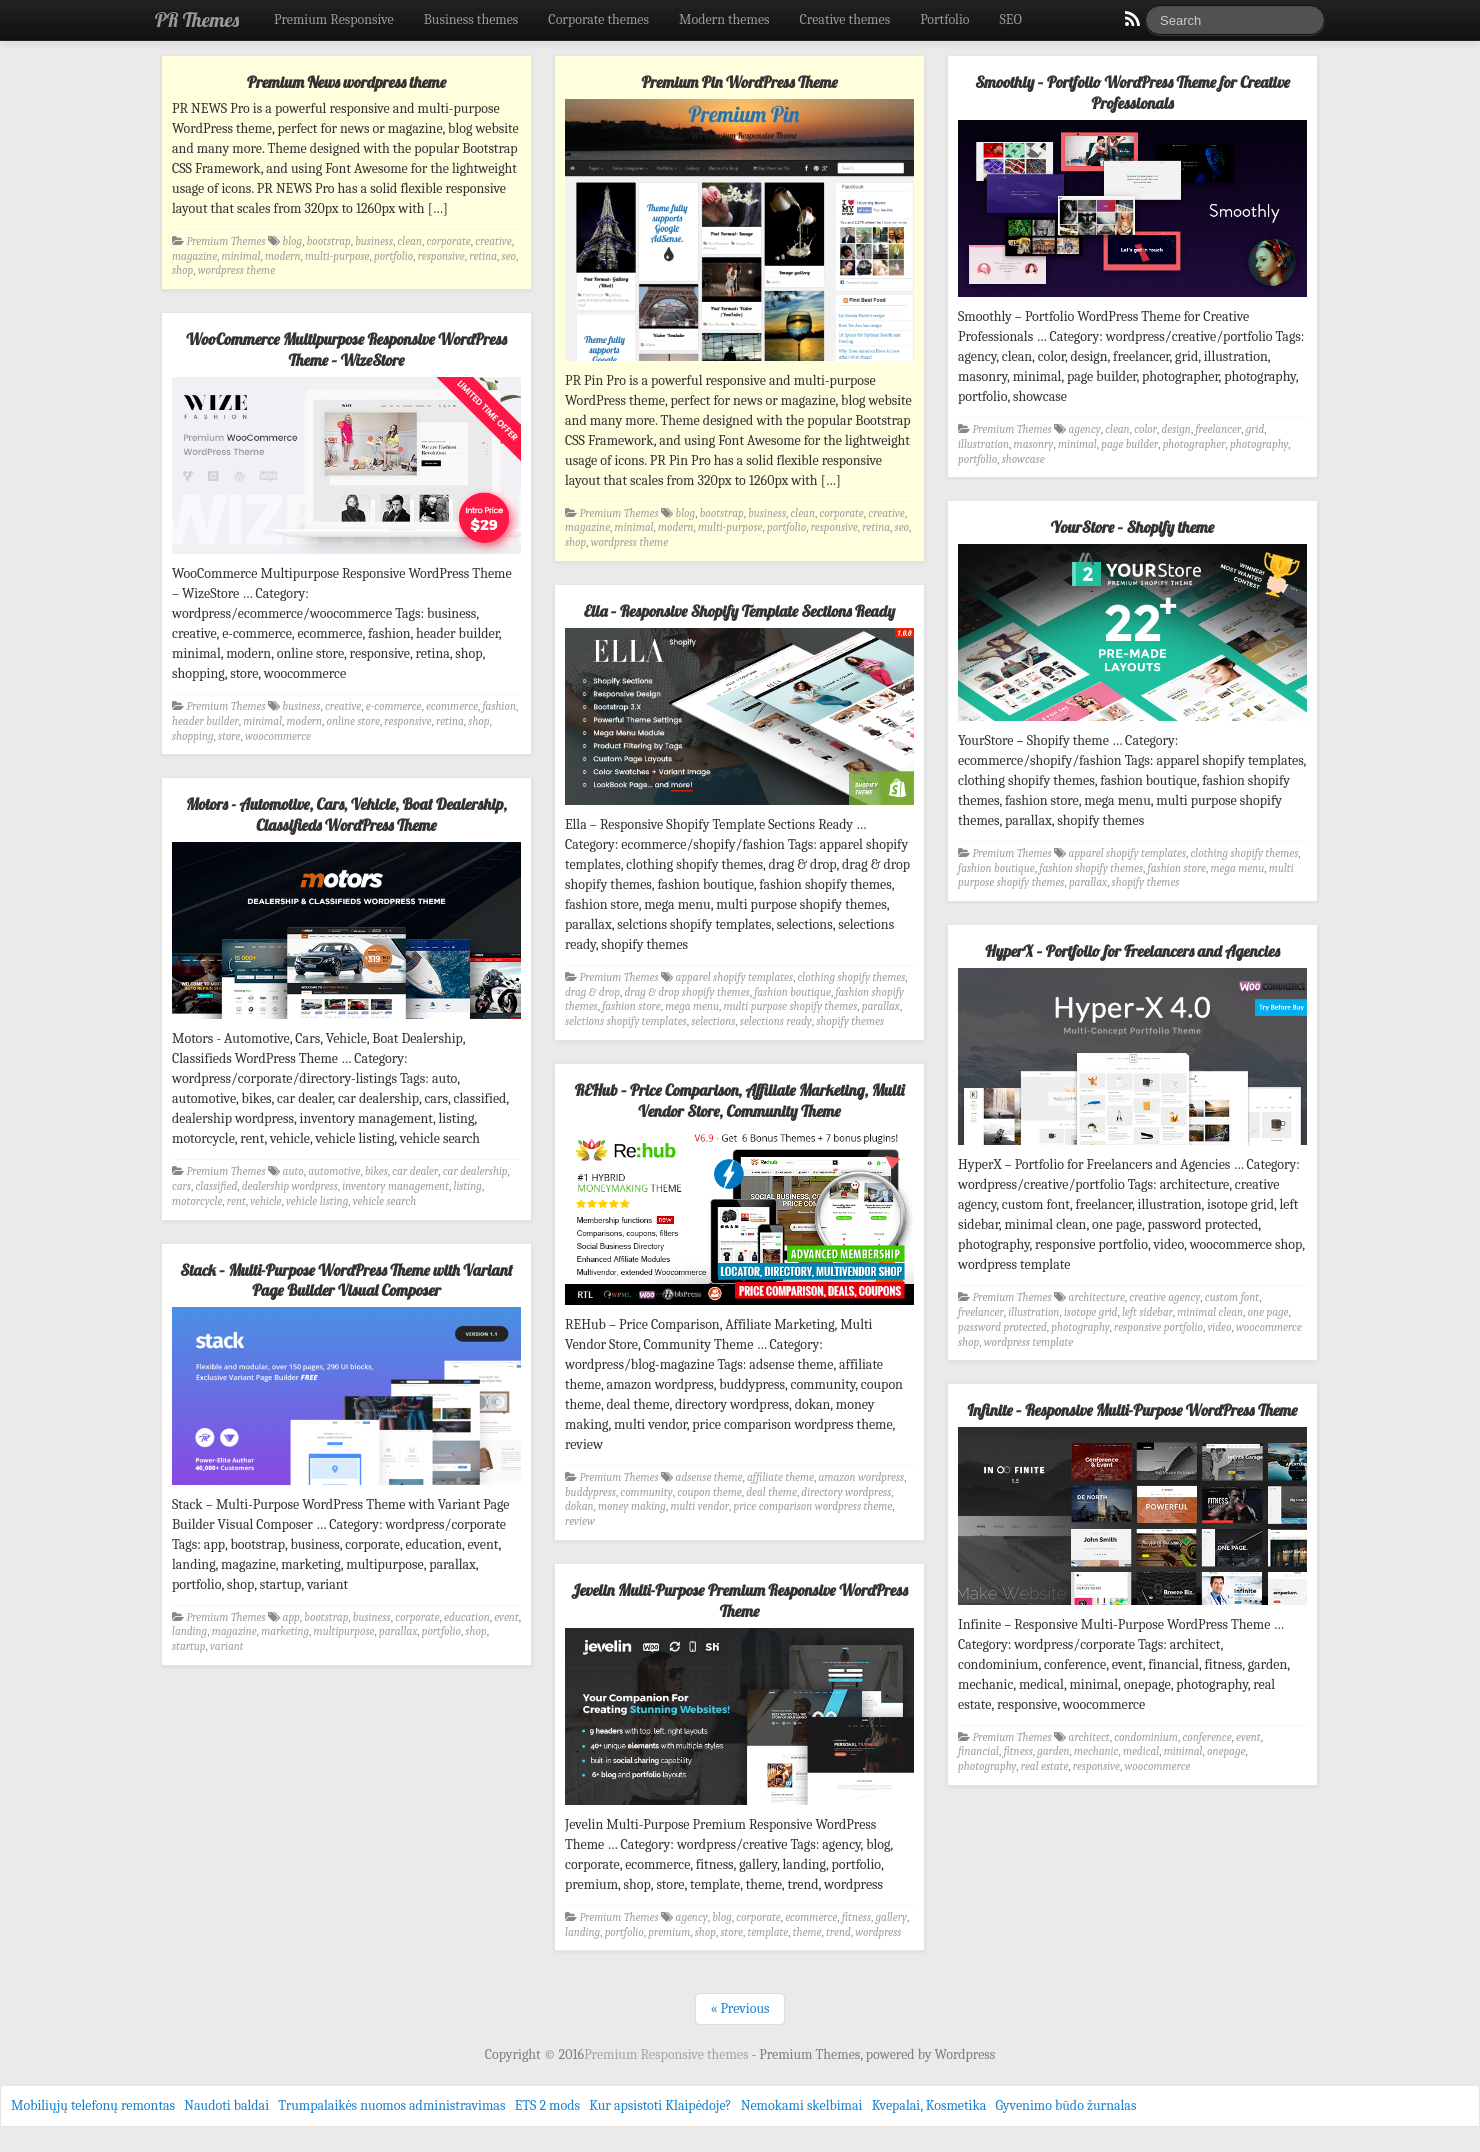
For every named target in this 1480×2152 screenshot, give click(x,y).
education (467, 1617)
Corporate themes (598, 19)
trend (838, 1932)
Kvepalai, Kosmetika (929, 2105)
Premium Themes (226, 241)
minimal (241, 256)
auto (293, 1171)
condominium (1146, 1737)
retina (483, 256)
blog (293, 241)
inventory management (395, 1186)
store (229, 736)
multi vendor (699, 1506)
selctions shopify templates (626, 1021)
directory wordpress (846, 1492)
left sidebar (1147, 1312)
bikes (376, 1171)
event (506, 1617)
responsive (441, 256)
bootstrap (329, 241)
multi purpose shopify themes (791, 1006)
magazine (194, 256)
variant (227, 1646)
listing (467, 1186)
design (1176, 429)
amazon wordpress (862, 1477)
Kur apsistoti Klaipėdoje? (660, 2105)
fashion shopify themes (1091, 868)
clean (410, 241)
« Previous (739, 2008)
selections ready (776, 1021)
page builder (1129, 444)
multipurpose (344, 1631)
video (1219, 1327)
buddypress (590, 1492)
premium (669, 1932)
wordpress (878, 1932)
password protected (1002, 1327)
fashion (499, 706)
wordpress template (1029, 1342)
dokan (579, 1506)
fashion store (1177, 868)
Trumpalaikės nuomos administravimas (391, 2105)
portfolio (393, 256)
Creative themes (845, 19)
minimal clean (1210, 1312)
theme (807, 1932)
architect (1089, 1737)
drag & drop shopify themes (686, 992)
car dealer (415, 1171)
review (580, 1521)
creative (493, 241)
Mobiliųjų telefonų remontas (93, 2105)
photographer (1194, 444)
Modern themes (724, 19)
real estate (1045, 1766)
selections (713, 1021)
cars (181, 1186)
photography (1259, 444)
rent (236, 1201)
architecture (1097, 1297)
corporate (448, 241)
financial (978, 1751)
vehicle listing (317, 1201)
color (1145, 429)
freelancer (1218, 429)
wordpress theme (236, 270)
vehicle (265, 1201)
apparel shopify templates (1127, 853)
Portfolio (944, 19)
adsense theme (709, 1477)
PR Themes (197, 19)
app (291, 1617)
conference (1206, 1737)
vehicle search (384, 1201)
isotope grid (1091, 1312)
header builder (205, 721)
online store (353, 721)
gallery (891, 1917)
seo (509, 256)
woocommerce (278, 736)
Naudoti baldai (226, 2105)
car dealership (475, 1171)
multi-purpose (337, 256)
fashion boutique (996, 868)
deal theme (771, 1492)
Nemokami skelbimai (802, 2105)
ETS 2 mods (547, 2105)
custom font (1232, 1297)
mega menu (1238, 868)
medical (1141, 1751)
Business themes (471, 19)
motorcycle (197, 1201)
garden (1053, 1751)
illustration (983, 444)
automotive (334, 1171)
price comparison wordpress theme (813, 1506)
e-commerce (394, 706)
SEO (1011, 19)
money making (632, 1506)
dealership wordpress (290, 1186)
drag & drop (592, 992)
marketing (285, 1631)
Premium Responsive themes (667, 2054)
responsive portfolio (1158, 1327)
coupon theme (709, 1492)
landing (189, 1631)
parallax (1088, 882)
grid (1255, 429)
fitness (1017, 1751)
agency (1085, 429)
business (374, 241)
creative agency (1164, 1297)
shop (182, 270)
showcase (1023, 459)
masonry (1034, 444)
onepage (1226, 1751)
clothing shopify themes (1245, 853)
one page (1268, 1312)
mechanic (1096, 1751)
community (646, 1492)
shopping (193, 736)
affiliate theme (780, 1477)
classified (216, 1186)
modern (283, 256)
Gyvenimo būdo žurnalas (1066, 2105)
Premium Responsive (334, 19)
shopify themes (1146, 882)
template (767, 1932)
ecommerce (452, 706)
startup (189, 1646)
